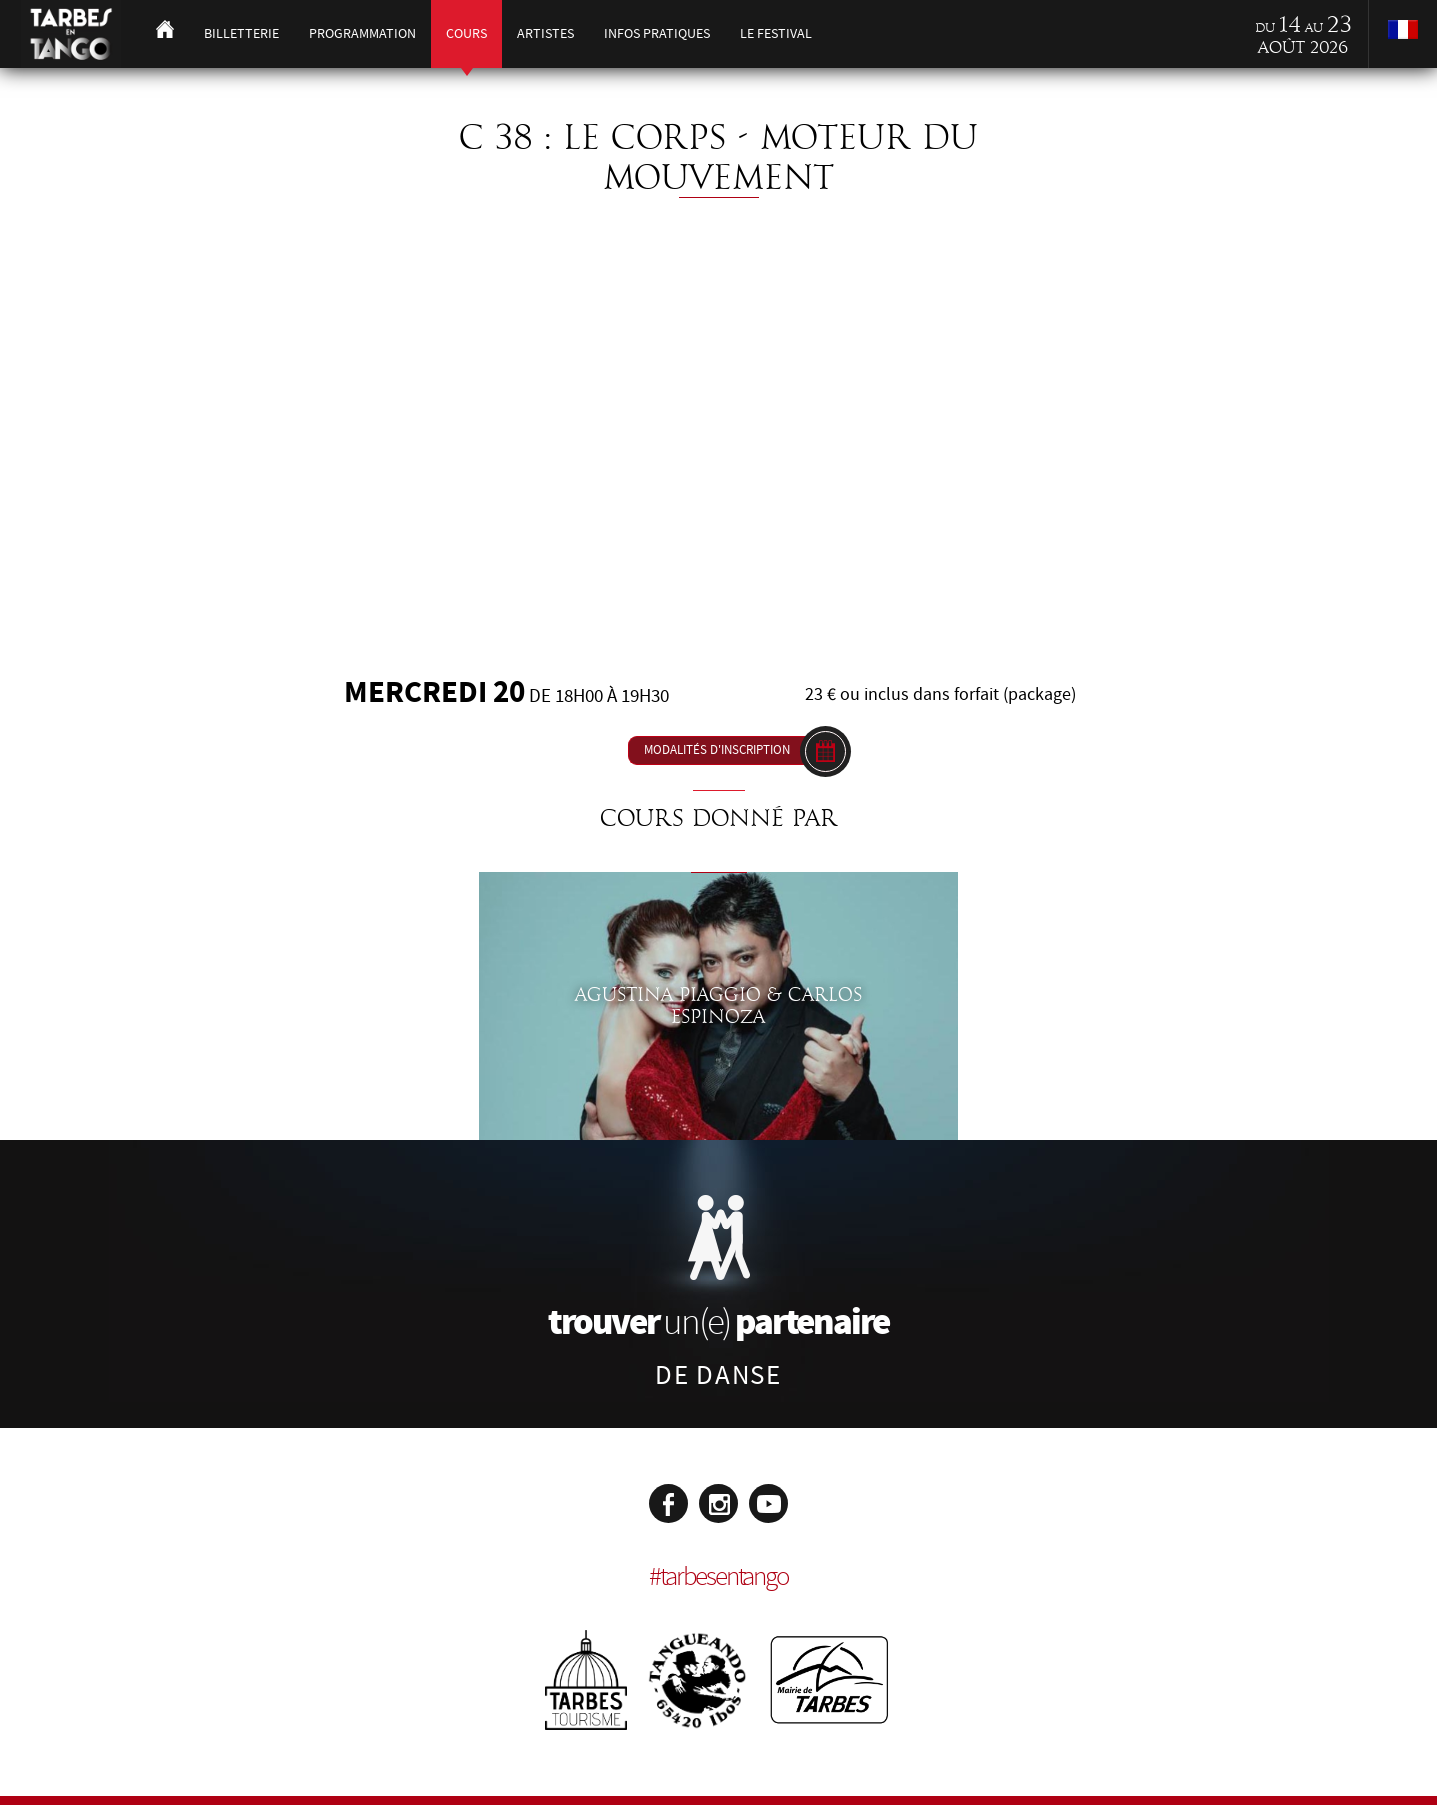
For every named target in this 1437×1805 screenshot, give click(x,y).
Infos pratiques (657, 33)
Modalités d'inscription (717, 750)
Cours (466, 33)
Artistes (545, 33)
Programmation (362, 33)
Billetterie (241, 33)
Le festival (776, 33)
